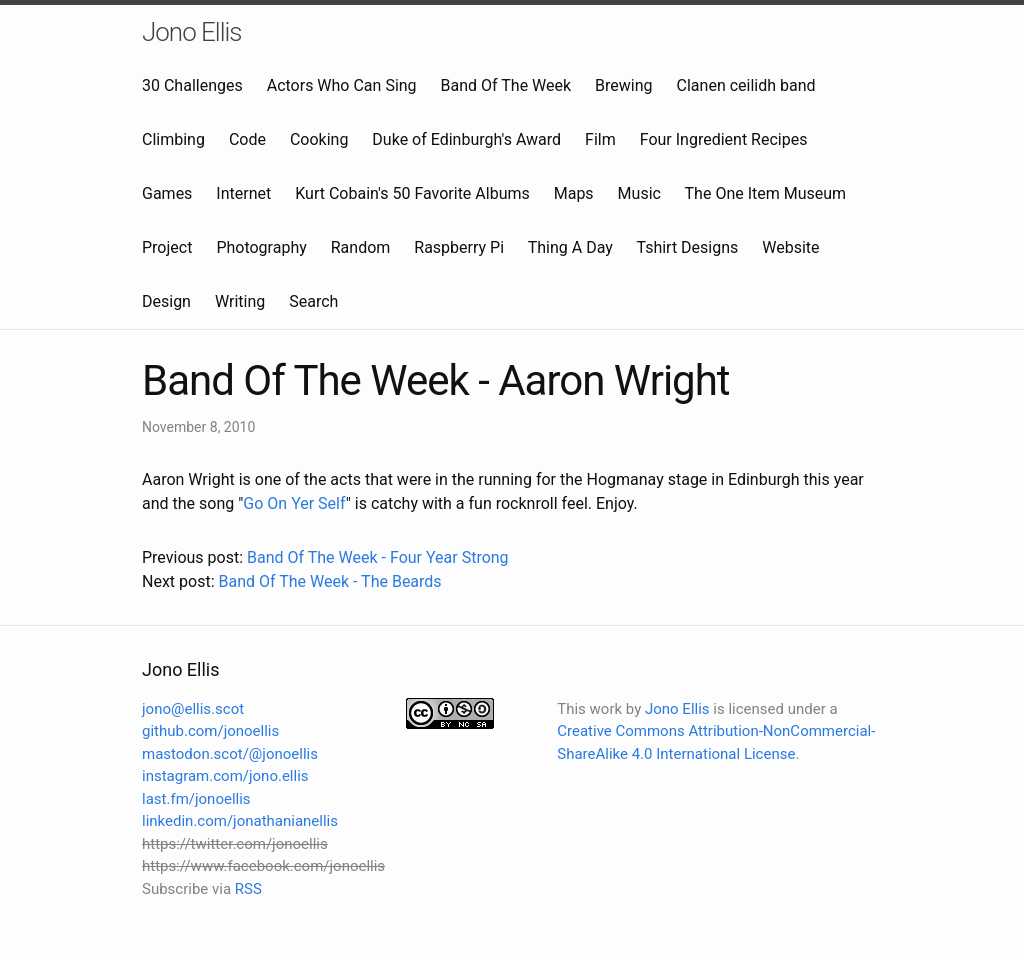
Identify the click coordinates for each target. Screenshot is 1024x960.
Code (247, 139)
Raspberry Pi (459, 247)
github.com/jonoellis (210, 731)
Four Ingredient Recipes (724, 139)
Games (167, 193)
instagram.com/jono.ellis (225, 776)
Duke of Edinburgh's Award (466, 139)
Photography (261, 247)
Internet (243, 193)
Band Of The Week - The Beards (329, 581)
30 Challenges (192, 85)
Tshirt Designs (688, 247)
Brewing (623, 85)
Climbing (173, 139)
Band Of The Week (506, 85)
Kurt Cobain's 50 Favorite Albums (412, 193)
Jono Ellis (192, 32)
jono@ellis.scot (193, 709)
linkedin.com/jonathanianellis (240, 821)
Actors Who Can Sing (342, 85)
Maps (574, 193)
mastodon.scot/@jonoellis (230, 754)
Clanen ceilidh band (746, 85)
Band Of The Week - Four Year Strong (378, 557)
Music (639, 193)
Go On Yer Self (294, 503)
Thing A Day (570, 247)
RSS (248, 889)
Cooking (319, 139)
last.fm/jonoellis (196, 799)
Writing (240, 301)
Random (361, 247)
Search (313, 301)
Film (600, 139)
